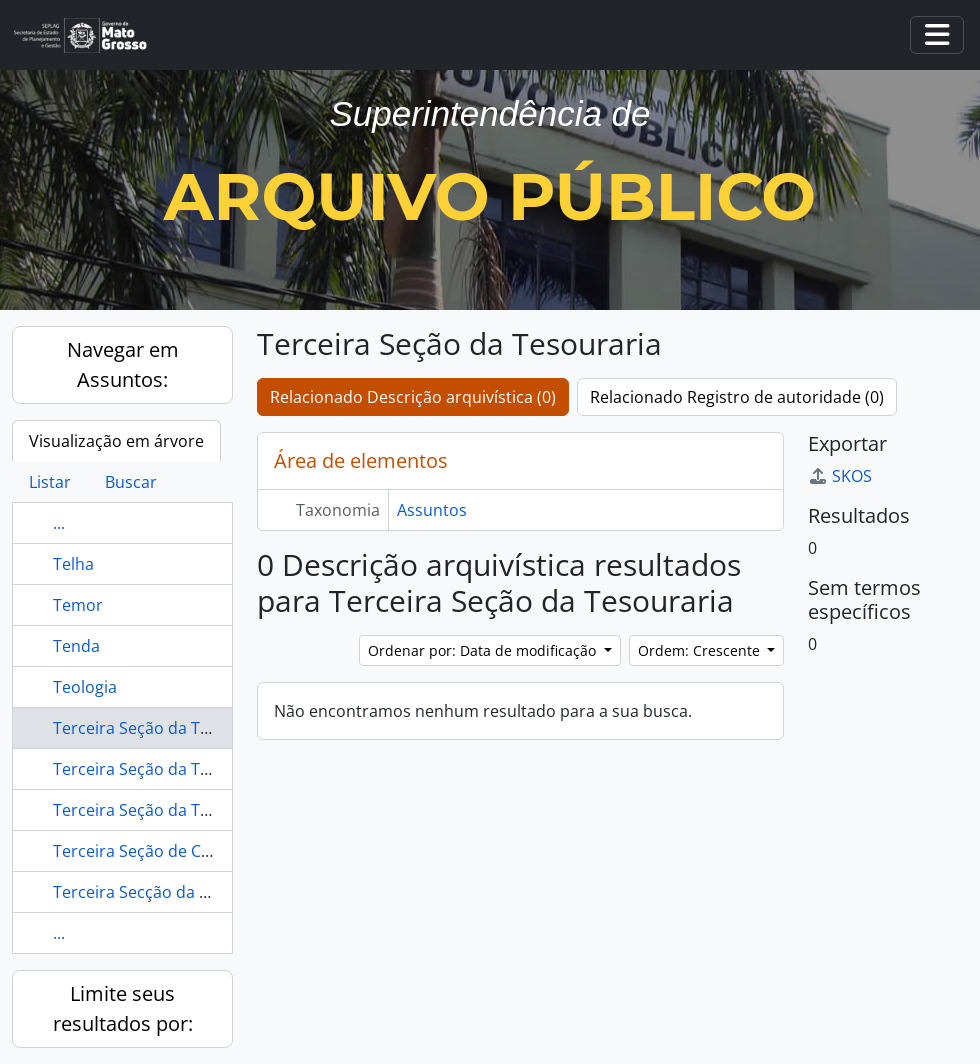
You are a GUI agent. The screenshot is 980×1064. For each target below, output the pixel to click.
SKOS (840, 476)
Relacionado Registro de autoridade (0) (737, 397)
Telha (73, 564)
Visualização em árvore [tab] (116, 441)
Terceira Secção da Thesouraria (172, 892)
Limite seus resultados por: (123, 1008)
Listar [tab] (50, 482)
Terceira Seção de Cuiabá (148, 851)
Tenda (76, 646)
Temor (78, 605)
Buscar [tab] (131, 482)
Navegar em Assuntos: (123, 364)
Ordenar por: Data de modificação (484, 650)
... (59, 523)
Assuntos (432, 510)
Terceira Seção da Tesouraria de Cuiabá (202, 769)
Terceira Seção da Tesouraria (163, 728)
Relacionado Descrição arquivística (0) (413, 397)
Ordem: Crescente (701, 650)
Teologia (85, 687)
